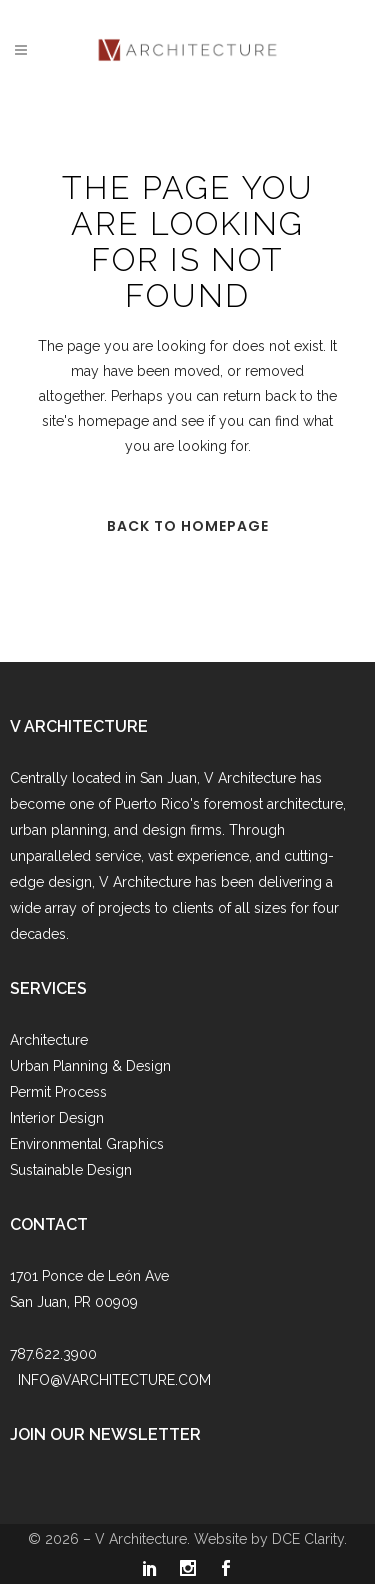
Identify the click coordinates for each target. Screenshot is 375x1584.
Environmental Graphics (87, 1144)
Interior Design (57, 1118)
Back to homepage (188, 526)
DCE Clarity (308, 1539)
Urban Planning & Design (90, 1066)
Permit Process (58, 1092)
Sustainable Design (71, 1170)
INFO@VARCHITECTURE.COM (114, 1380)
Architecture (49, 1040)
